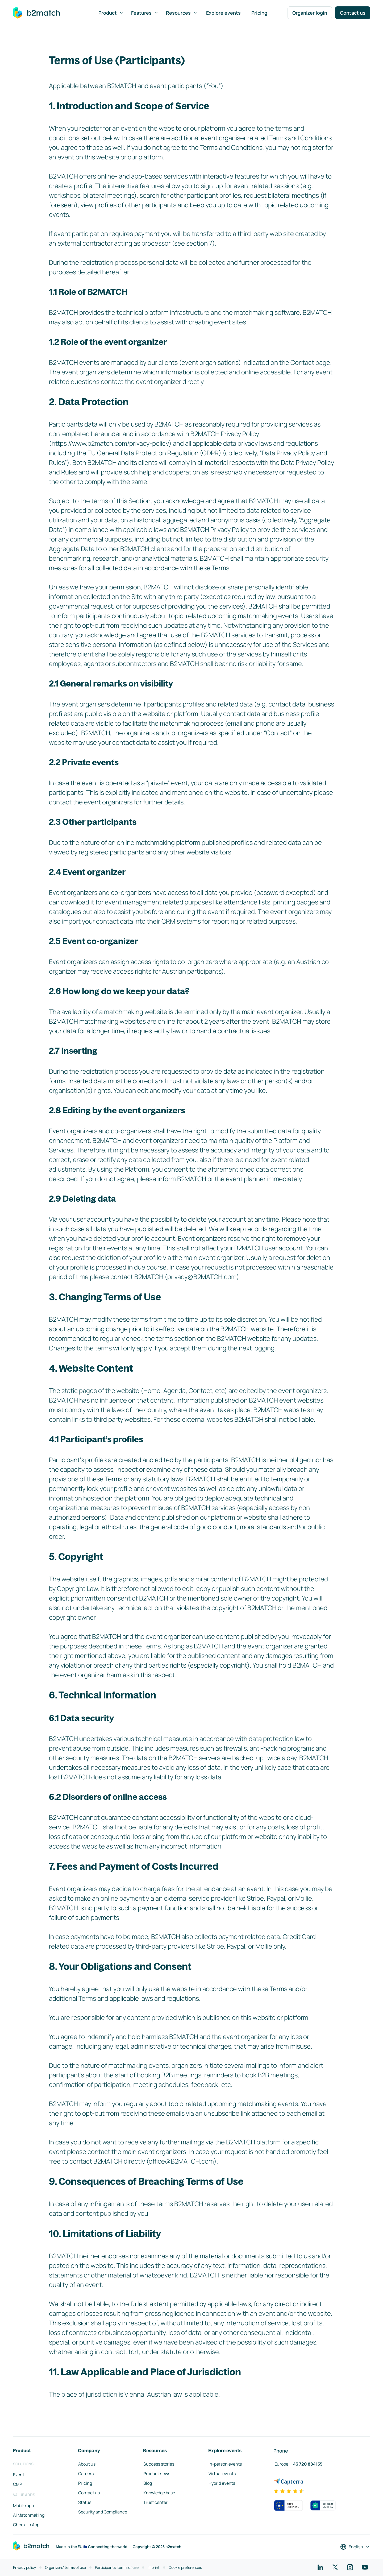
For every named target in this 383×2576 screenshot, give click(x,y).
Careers (86, 2473)
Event (18, 2475)
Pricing (259, 13)
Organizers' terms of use (65, 2567)
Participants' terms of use (117, 2567)
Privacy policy (24, 2567)
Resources (182, 13)
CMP (17, 2484)
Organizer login (309, 13)
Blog (147, 2483)
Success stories (158, 2464)
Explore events (223, 13)
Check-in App (26, 2525)
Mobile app (23, 2505)
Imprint (154, 2567)
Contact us (352, 13)
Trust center (155, 2502)
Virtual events (222, 2473)
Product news (156, 2473)
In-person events (225, 2464)
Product (111, 13)
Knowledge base (159, 2493)
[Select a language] (355, 2546)
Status (84, 2502)
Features (145, 13)
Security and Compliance (102, 2512)
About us (86, 2464)
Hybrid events (222, 2483)
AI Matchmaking (28, 2515)
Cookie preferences (185, 2567)
